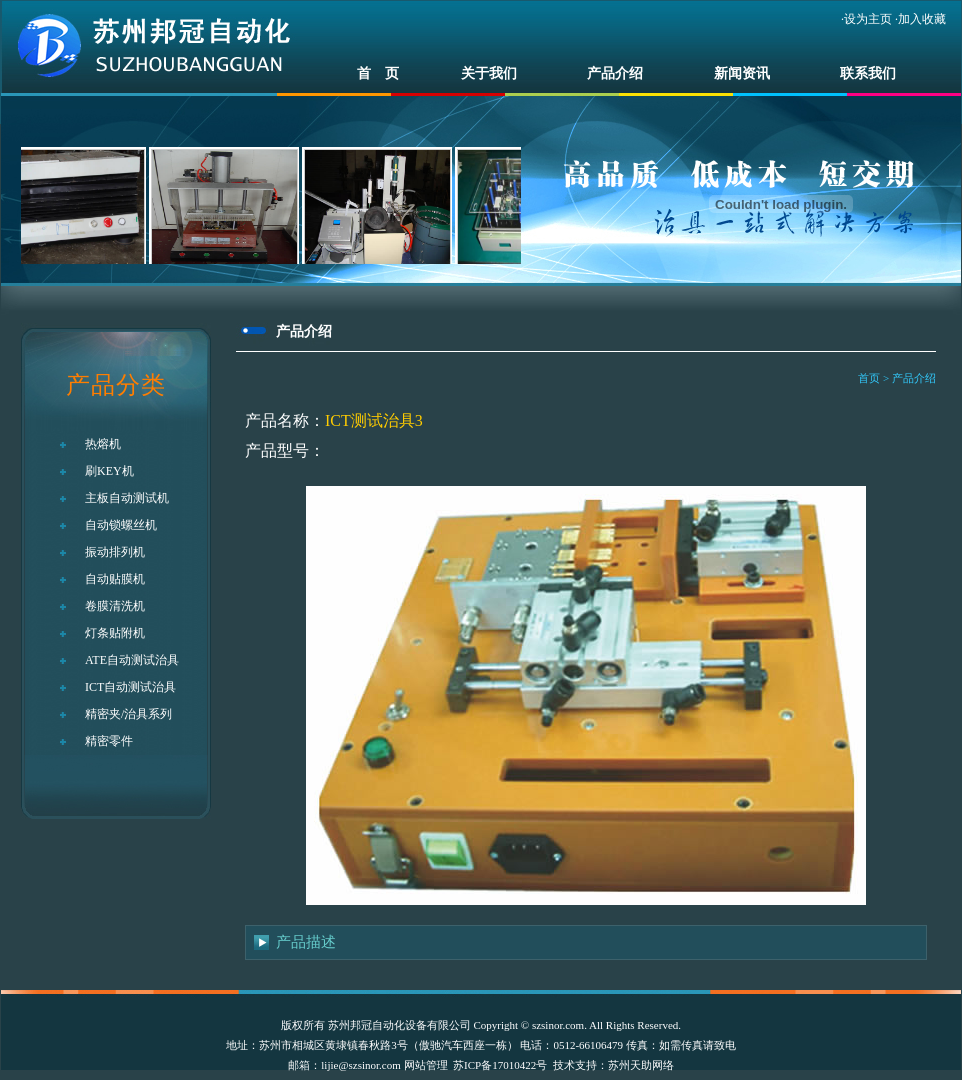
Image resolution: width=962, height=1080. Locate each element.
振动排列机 (115, 552)
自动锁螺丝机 (121, 525)
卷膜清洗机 (115, 606)
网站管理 (426, 1065)
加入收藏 (922, 19)
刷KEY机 (109, 471)
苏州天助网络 (641, 1065)
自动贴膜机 (115, 579)
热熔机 (103, 444)
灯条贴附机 (115, 633)
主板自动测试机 (127, 498)
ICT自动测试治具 (130, 687)
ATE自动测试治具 (132, 660)
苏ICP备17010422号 (500, 1065)
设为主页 (868, 19)
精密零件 (109, 741)
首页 (869, 378)
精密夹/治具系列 (128, 714)
